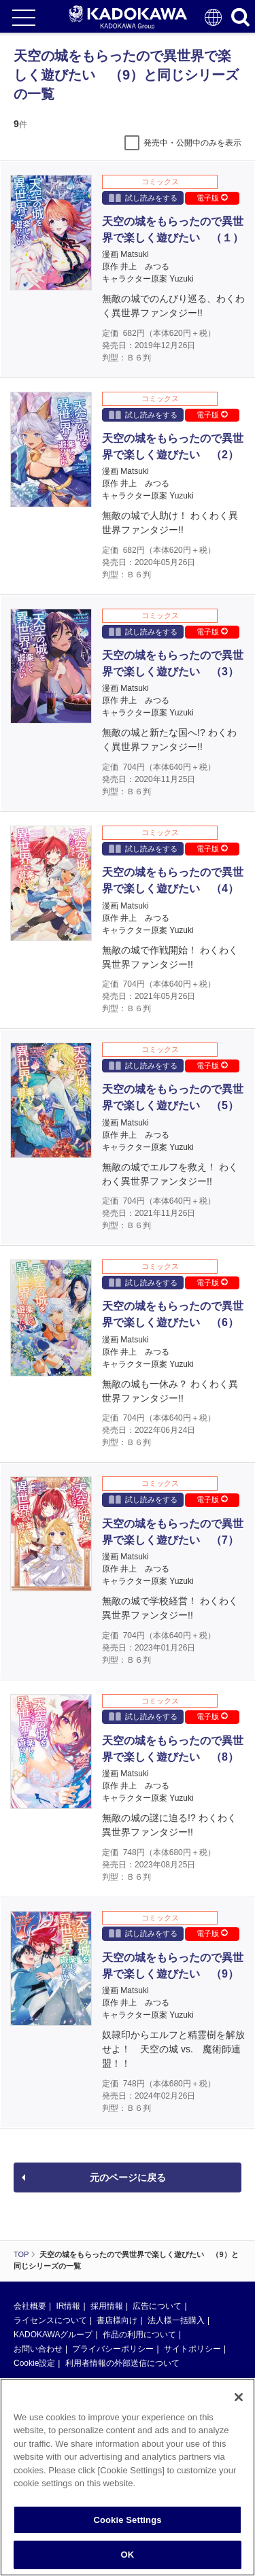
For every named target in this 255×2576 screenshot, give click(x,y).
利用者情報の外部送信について (122, 2363)
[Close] (239, 2397)
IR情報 (68, 2306)
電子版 (212, 198)
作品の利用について (139, 2334)
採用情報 (106, 2306)
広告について (157, 2306)
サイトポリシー (192, 2349)
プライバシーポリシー (113, 2349)
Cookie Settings (127, 2520)
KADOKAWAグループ (53, 2334)
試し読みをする (143, 197)
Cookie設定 (34, 2363)
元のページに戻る (128, 2177)
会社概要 (30, 2306)
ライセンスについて (50, 2320)
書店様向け (117, 2320)
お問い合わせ (38, 2349)
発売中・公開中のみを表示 (192, 143)
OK (128, 2554)
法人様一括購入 (176, 2320)
